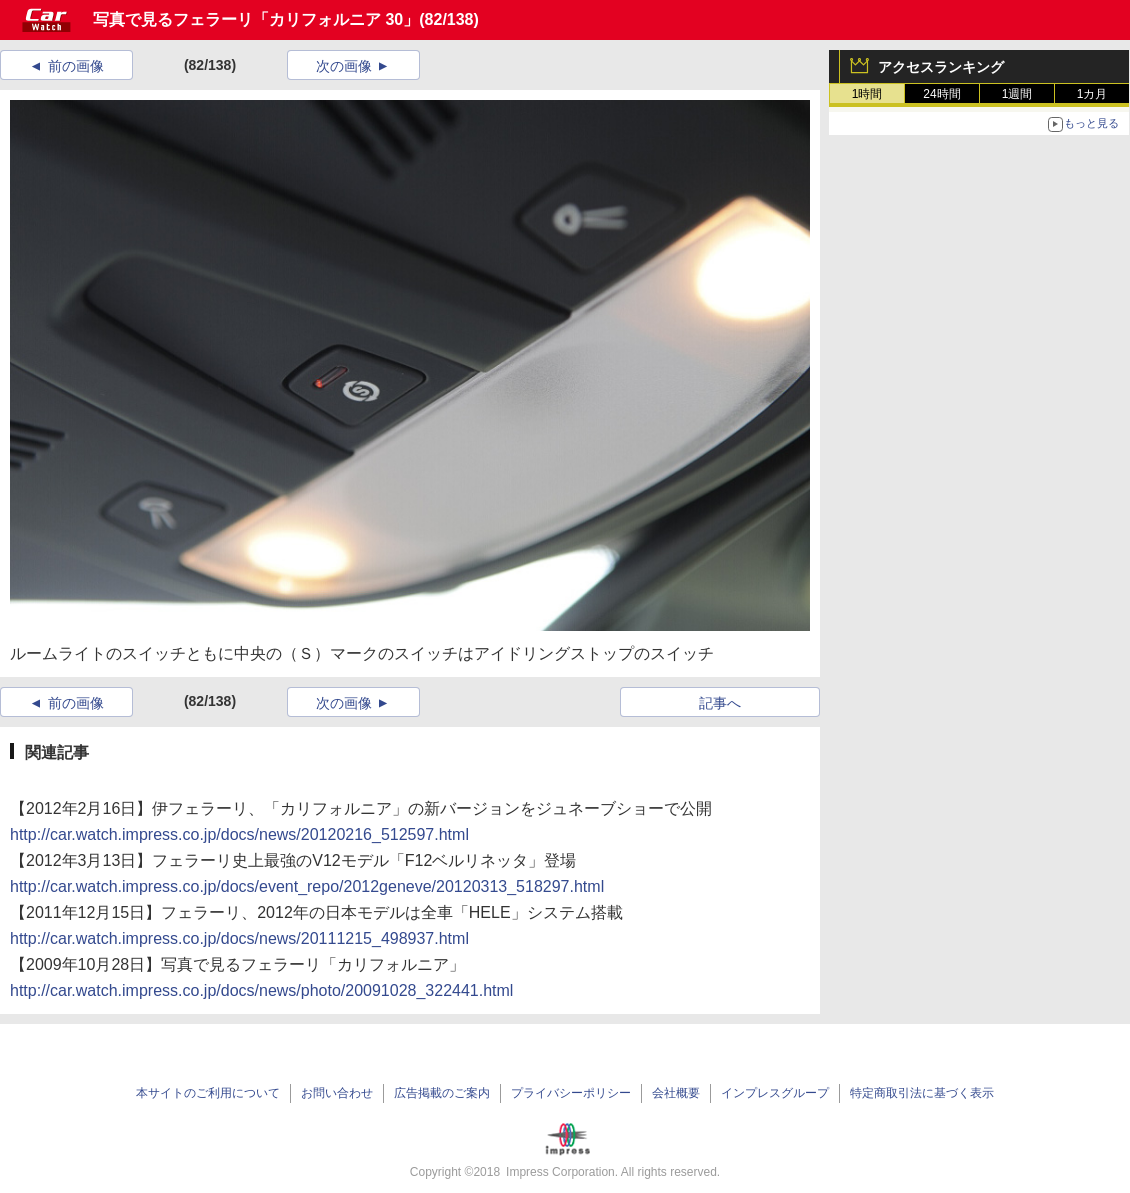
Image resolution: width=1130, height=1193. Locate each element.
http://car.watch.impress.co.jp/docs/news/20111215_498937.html (239, 938)
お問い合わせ (337, 1093)
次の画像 (344, 66)
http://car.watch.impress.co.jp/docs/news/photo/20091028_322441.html (261, 990)
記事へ (720, 703)
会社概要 (676, 1093)
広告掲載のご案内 (442, 1093)
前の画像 (76, 66)
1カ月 (1092, 94)
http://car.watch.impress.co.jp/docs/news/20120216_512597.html (239, 834)
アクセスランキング (941, 67)
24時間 (941, 94)
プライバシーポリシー (571, 1093)
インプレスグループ (775, 1093)
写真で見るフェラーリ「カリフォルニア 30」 (256, 19)
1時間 (867, 94)
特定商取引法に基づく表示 (922, 1093)
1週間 (1017, 94)
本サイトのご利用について (208, 1093)
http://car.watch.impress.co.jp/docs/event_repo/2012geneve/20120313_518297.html (307, 886)
